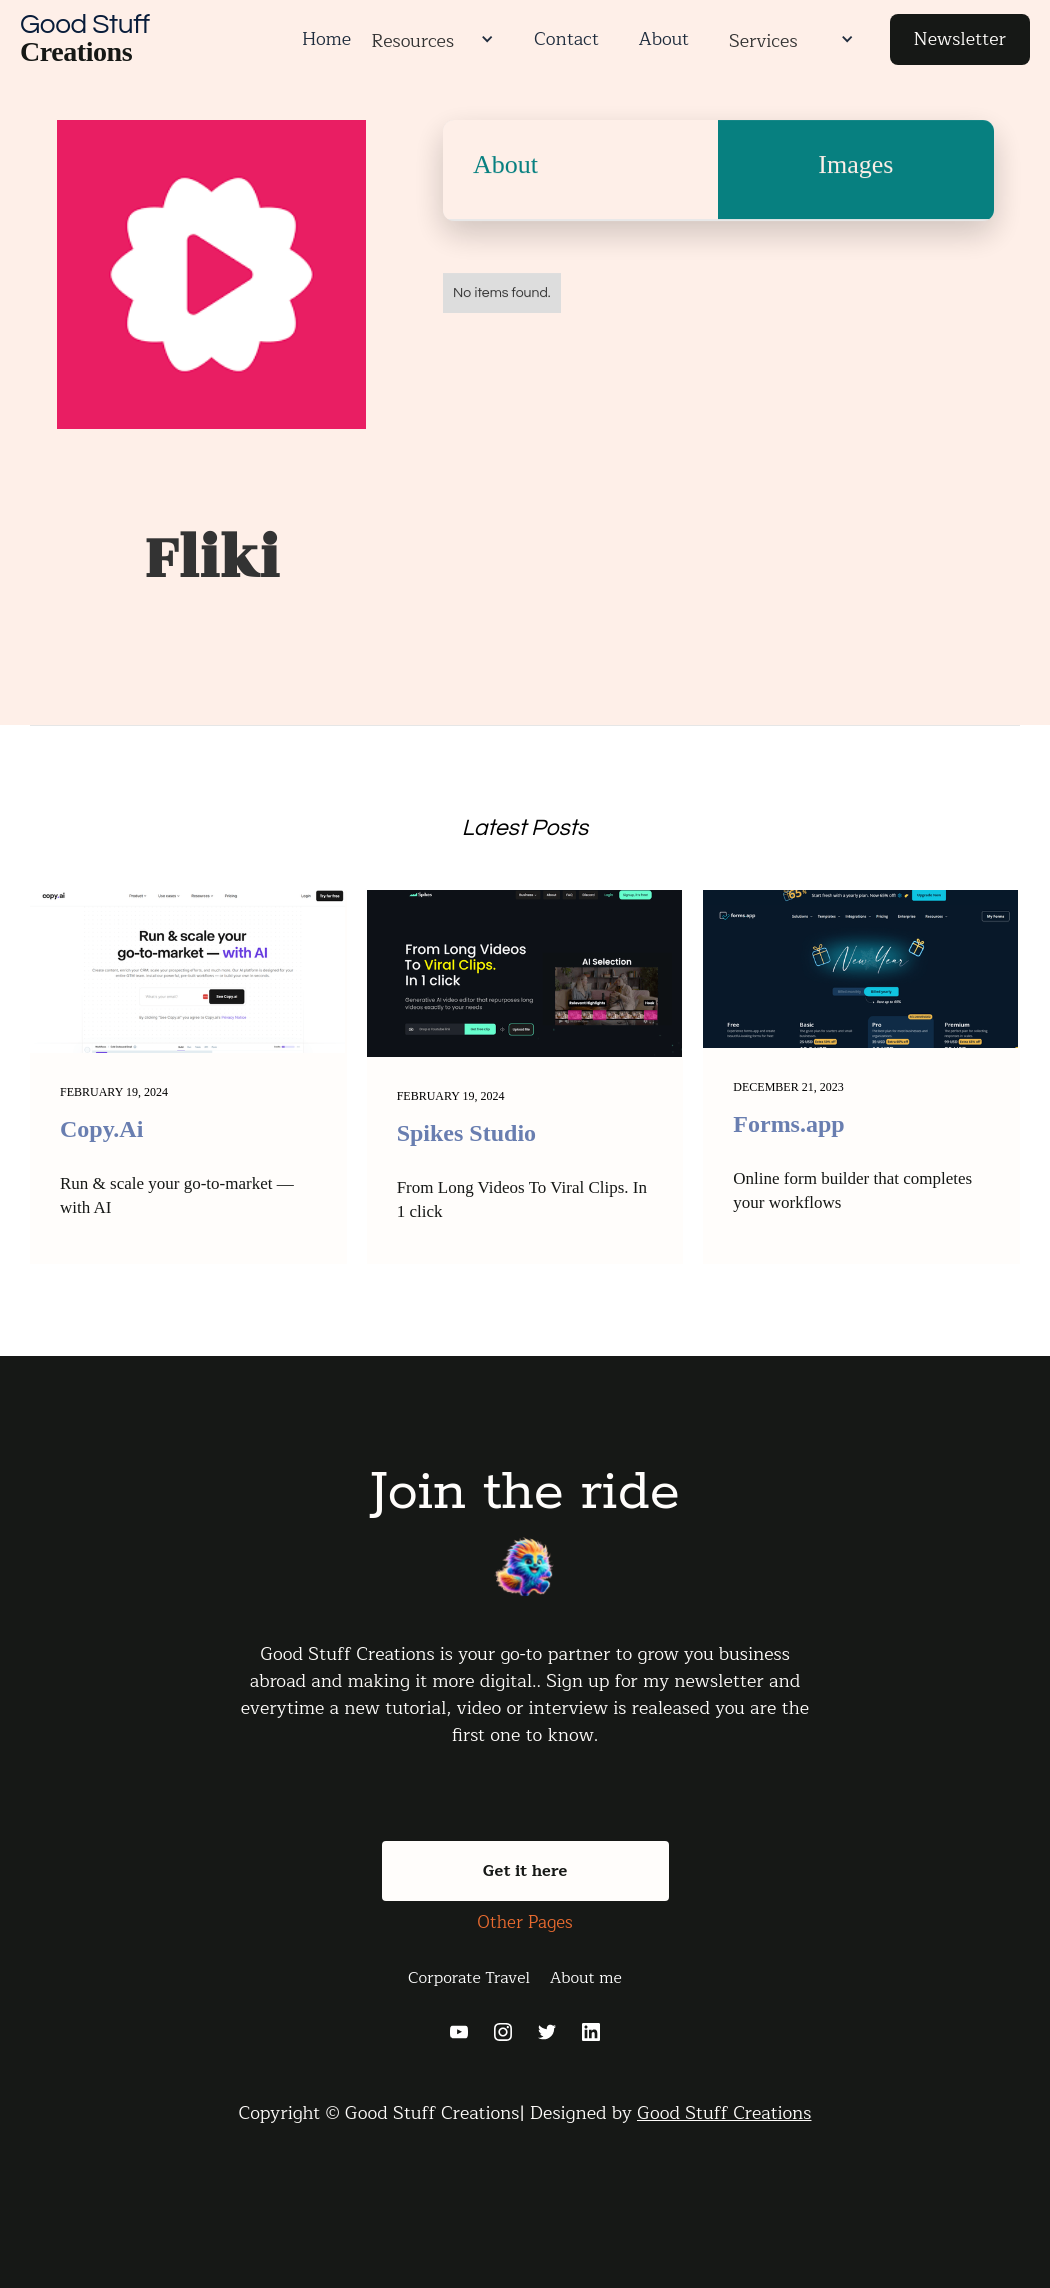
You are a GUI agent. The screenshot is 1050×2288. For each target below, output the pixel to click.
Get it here (525, 1871)
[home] (151, 39)
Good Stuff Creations (724, 2113)
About (664, 39)
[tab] (580, 182)
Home (326, 39)
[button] (484, 39)
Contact (566, 39)
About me (586, 1978)
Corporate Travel (469, 1978)
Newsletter (960, 39)
